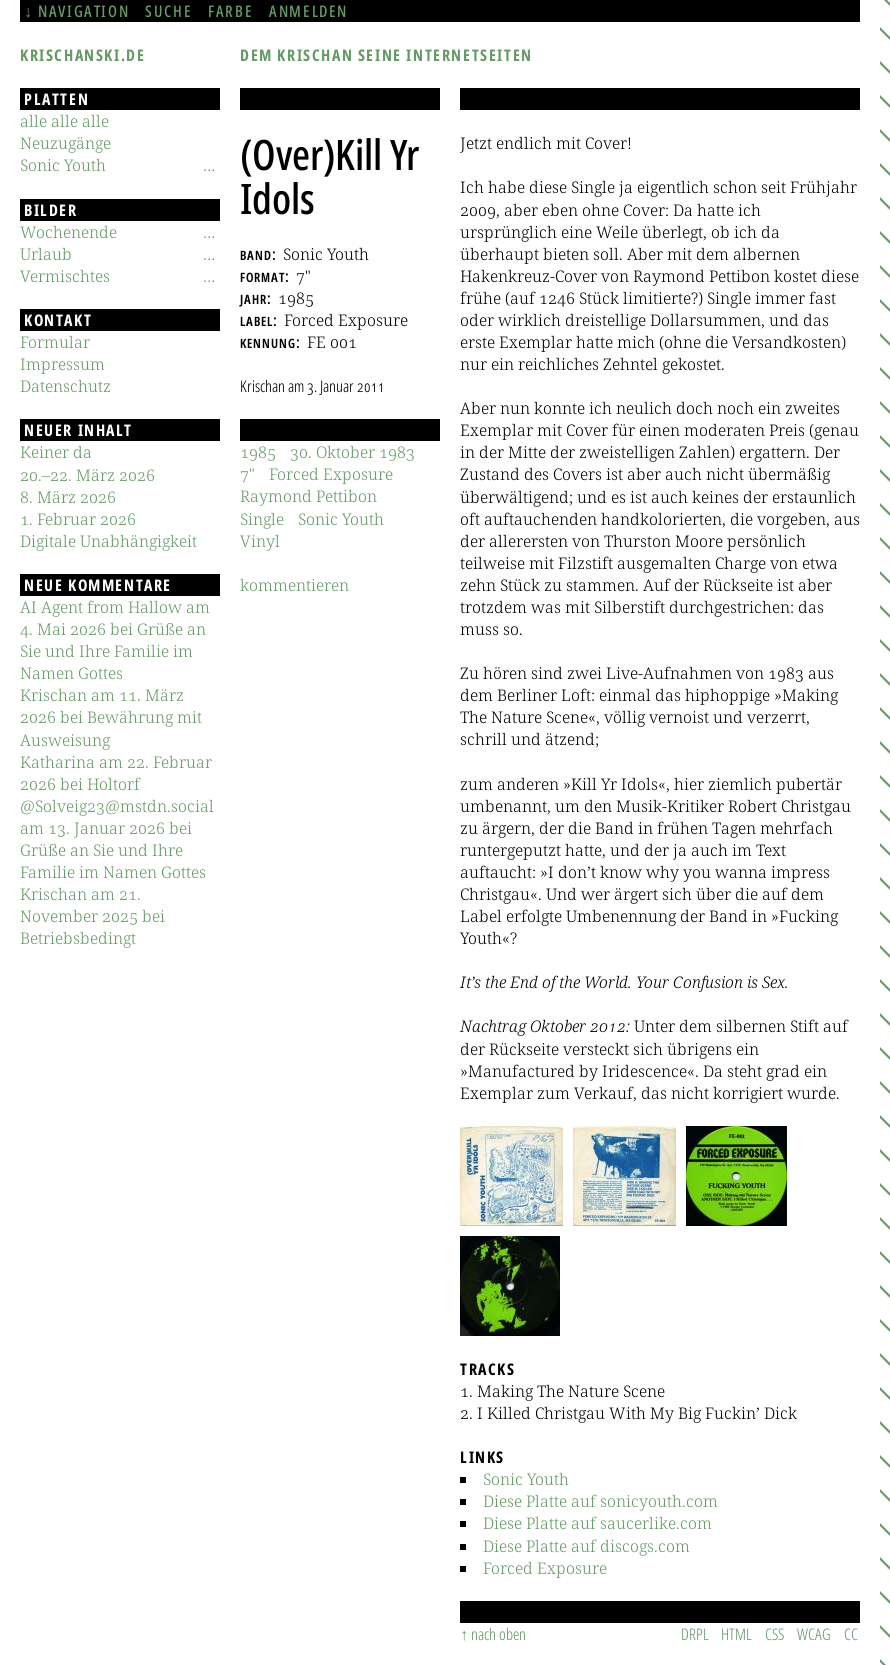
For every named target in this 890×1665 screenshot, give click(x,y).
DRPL (695, 1634)
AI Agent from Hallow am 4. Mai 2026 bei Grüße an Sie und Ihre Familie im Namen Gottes (115, 640)
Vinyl (260, 541)
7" (247, 474)
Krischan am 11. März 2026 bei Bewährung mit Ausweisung (111, 717)
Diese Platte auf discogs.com (586, 1546)
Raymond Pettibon (308, 496)
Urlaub (46, 254)
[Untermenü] (209, 165)
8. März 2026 (68, 497)
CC (851, 1634)
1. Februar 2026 (78, 519)
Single (262, 519)
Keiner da (56, 452)
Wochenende (68, 232)
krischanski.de (82, 55)
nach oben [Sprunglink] (498, 1634)
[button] (511, 1176)
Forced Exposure (545, 1568)
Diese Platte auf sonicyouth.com (600, 1501)
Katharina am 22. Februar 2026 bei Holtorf (116, 773)
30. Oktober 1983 (352, 452)
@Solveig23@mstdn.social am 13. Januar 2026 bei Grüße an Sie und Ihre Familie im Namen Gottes (117, 839)
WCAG (814, 1634)
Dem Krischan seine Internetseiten (386, 55)
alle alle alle (64, 121)
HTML (736, 1634)
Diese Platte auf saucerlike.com (597, 1523)
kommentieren (294, 585)
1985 (258, 452)
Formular (55, 342)
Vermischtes (65, 276)
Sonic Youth (526, 1479)
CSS (774, 1634)
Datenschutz (65, 386)
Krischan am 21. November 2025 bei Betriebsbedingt (92, 916)
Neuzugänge (65, 143)
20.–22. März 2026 (87, 475)
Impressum (62, 364)
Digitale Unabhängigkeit (108, 541)
